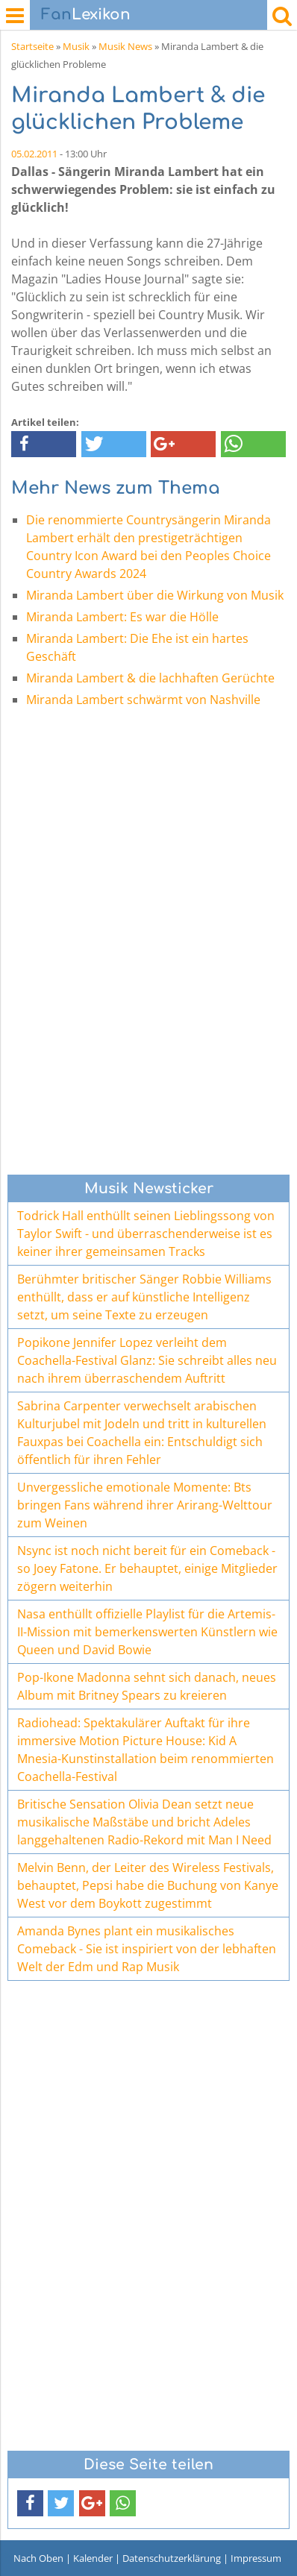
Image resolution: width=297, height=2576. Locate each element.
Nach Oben (38, 2558)
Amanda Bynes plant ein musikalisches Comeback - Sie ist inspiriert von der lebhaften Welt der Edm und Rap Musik (146, 1949)
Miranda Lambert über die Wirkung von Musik (155, 595)
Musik (76, 46)
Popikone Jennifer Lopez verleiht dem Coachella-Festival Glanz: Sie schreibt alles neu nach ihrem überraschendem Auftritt (147, 1360)
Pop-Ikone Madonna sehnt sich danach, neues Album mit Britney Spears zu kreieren (146, 1686)
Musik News (125, 46)
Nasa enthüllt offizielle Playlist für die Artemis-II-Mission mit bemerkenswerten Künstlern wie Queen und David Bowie (147, 1632)
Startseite (32, 46)
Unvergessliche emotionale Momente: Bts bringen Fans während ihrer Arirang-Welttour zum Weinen (144, 1505)
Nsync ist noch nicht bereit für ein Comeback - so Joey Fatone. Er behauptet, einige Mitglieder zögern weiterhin (147, 1568)
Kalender (93, 2558)
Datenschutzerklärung (171, 2558)
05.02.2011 (34, 153)
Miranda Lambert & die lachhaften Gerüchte (150, 678)
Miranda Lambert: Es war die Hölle (122, 617)
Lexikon (86, 14)
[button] (43, 444)
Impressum (256, 2558)
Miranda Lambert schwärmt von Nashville (143, 699)
